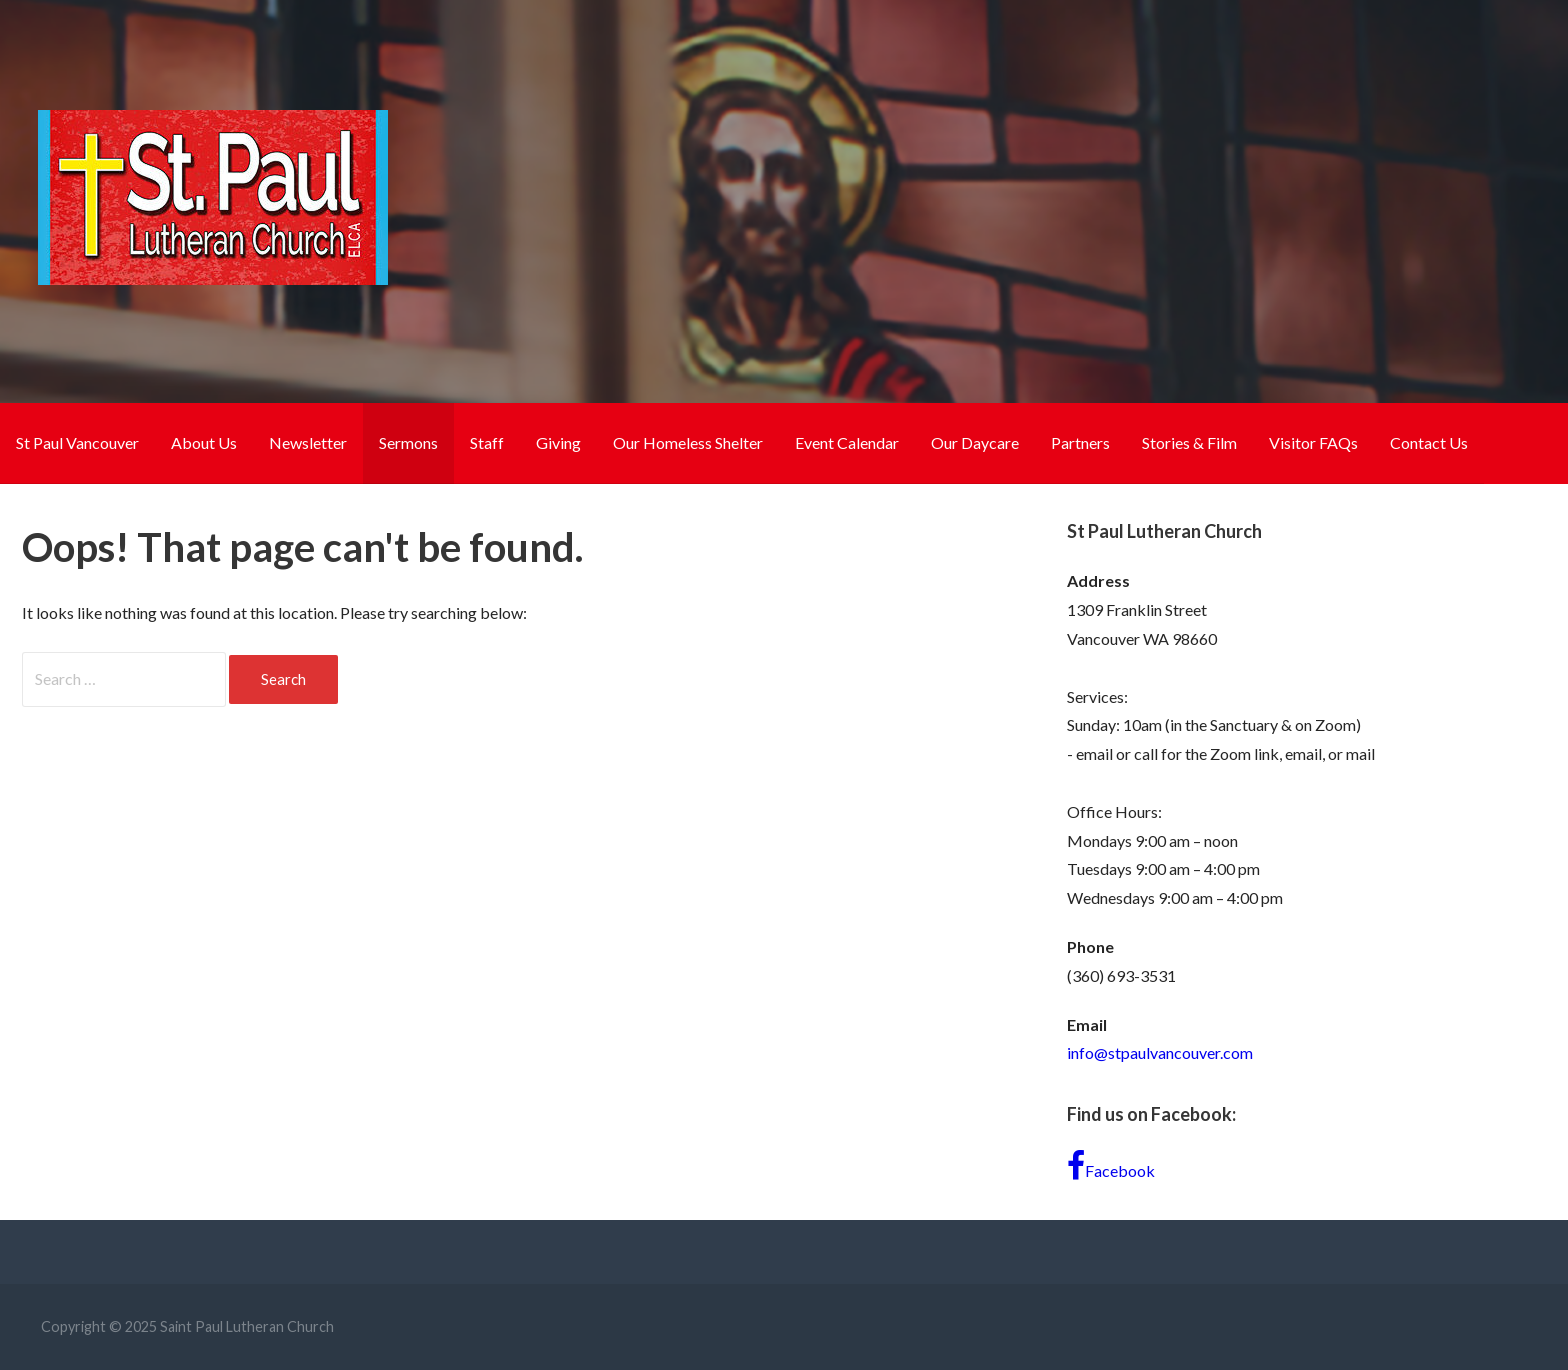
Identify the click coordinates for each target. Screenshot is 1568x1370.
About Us (204, 442)
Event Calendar (847, 442)
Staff (487, 442)
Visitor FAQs (1313, 442)
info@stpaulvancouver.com (1160, 1052)
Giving (558, 442)
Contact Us (1429, 442)
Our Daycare (975, 442)
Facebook (1111, 1166)
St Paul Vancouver (77, 442)
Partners (1080, 442)
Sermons (408, 442)
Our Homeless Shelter (688, 442)
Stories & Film (1189, 442)
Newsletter (308, 442)
